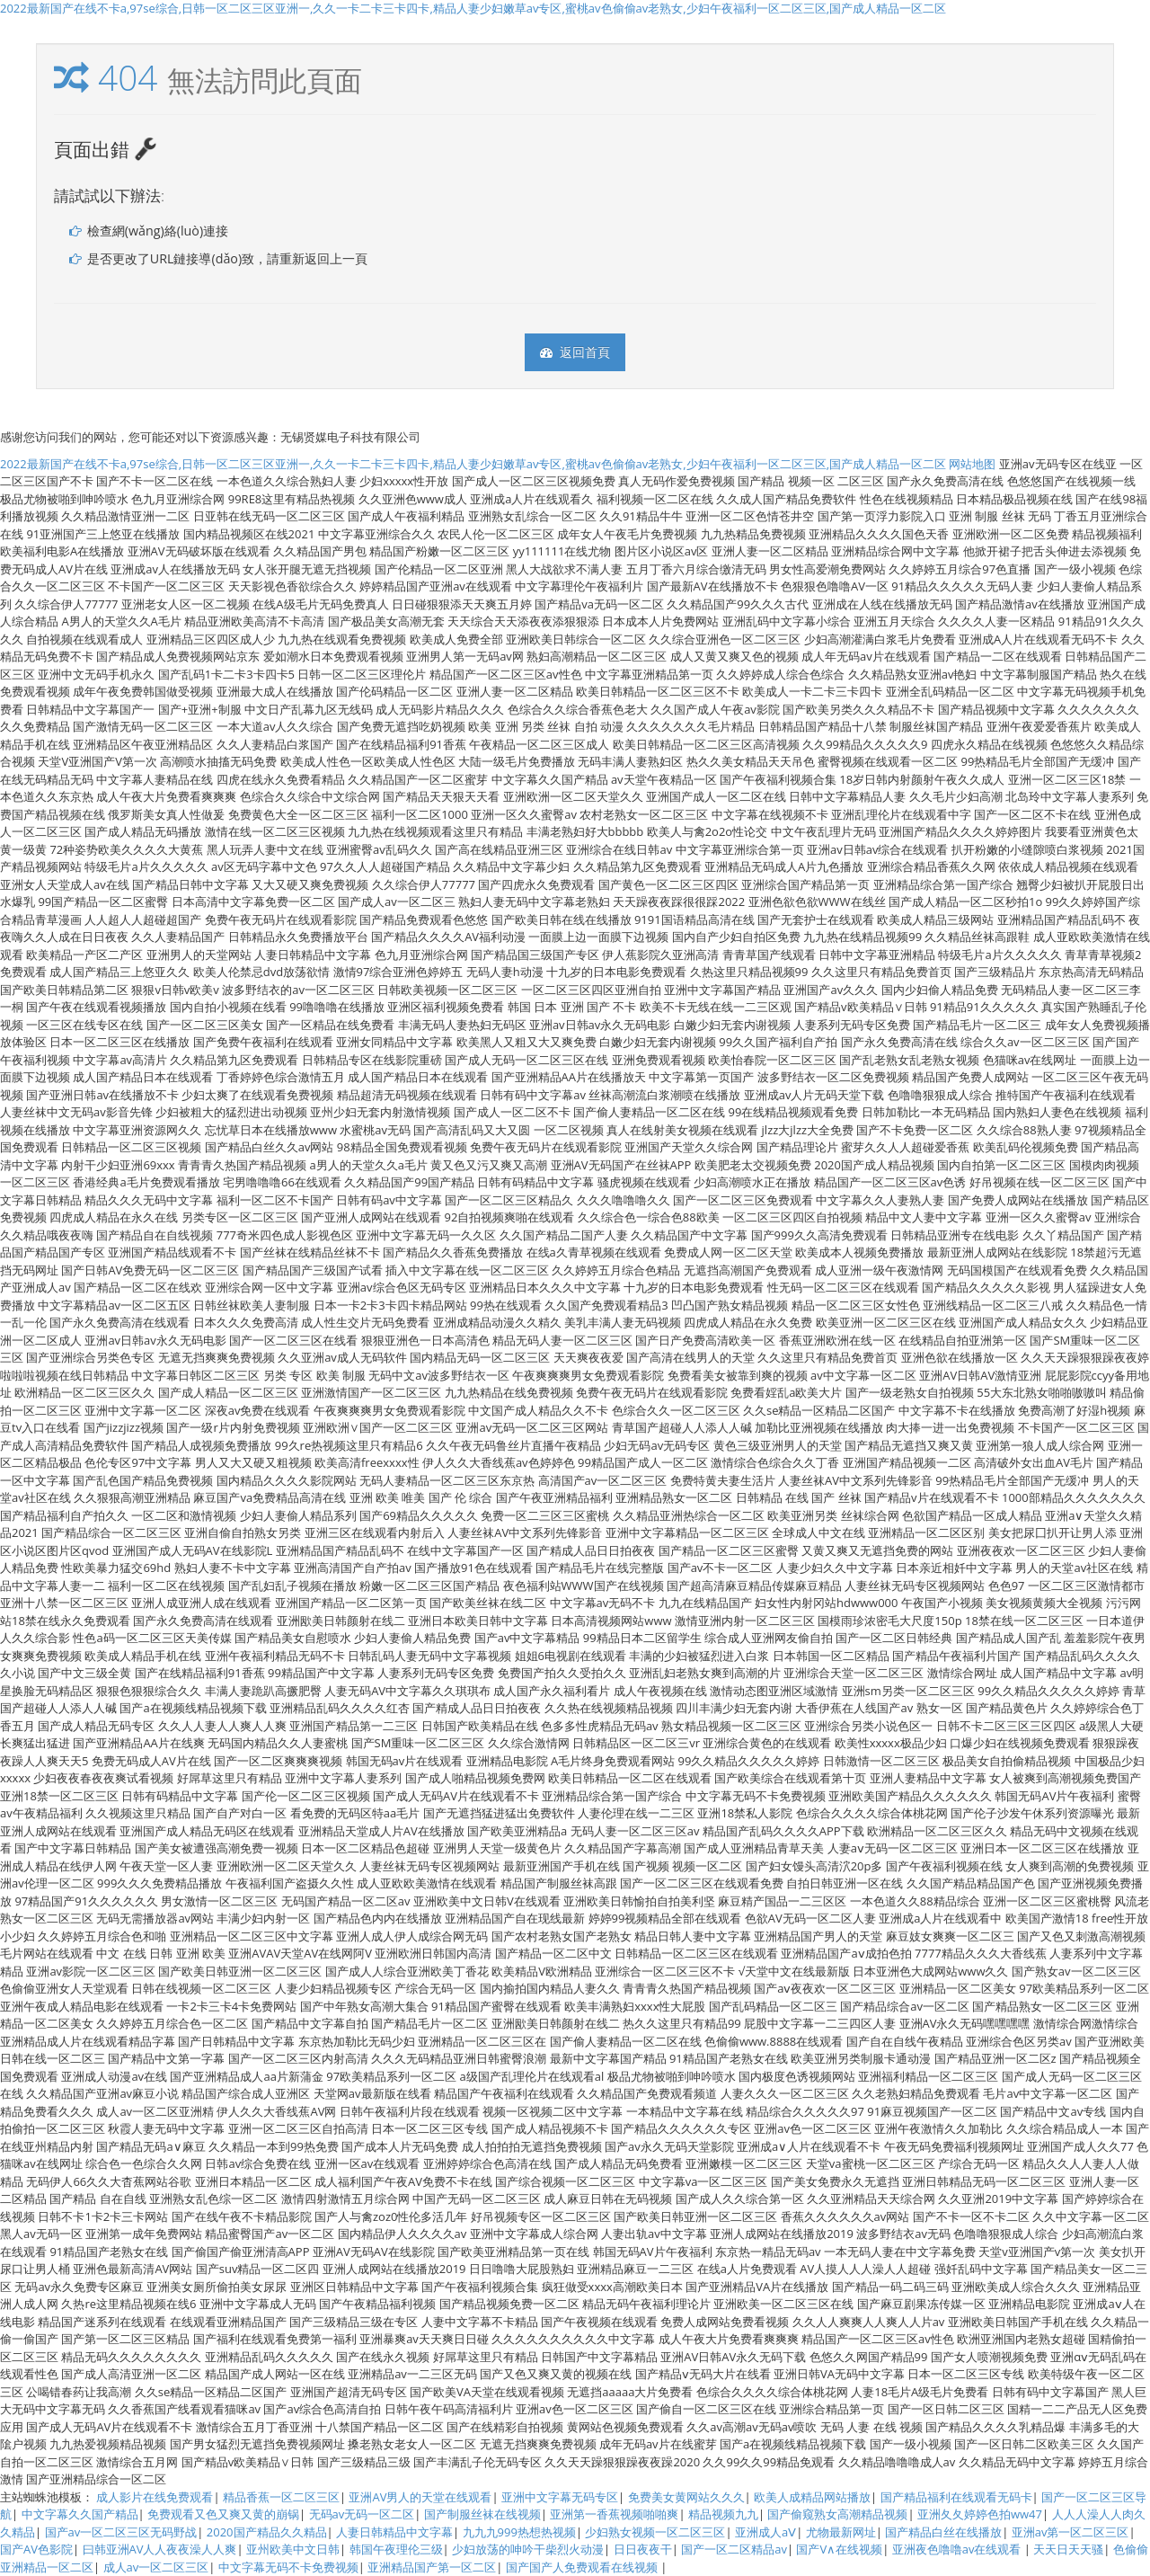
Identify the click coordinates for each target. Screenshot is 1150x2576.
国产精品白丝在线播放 (943, 2532)
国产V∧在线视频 (839, 2549)
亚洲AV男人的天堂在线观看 (420, 2497)
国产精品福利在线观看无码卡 (956, 2497)
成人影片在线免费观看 (154, 2497)
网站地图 (972, 464)
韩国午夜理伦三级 (396, 2549)
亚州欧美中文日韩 (293, 2549)
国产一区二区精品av (734, 2549)
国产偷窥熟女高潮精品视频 (837, 2514)
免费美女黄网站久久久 (686, 2497)
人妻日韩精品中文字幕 (394, 2532)
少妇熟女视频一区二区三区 (655, 2532)
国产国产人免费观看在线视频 (583, 2567)
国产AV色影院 (36, 2549)
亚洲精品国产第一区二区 (431, 2567)
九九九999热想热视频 (519, 2532)
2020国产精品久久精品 (267, 2532)
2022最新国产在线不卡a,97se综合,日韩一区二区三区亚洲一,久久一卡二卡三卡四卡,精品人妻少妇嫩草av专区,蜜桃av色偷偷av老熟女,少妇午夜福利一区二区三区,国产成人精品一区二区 (473, 8)
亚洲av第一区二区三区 (1070, 2532)
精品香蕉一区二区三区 (281, 2497)
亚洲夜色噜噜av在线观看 (958, 2549)
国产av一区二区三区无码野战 (121, 2532)
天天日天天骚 (1068, 2549)
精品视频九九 (723, 2514)
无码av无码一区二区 (362, 2514)
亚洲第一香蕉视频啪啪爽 (614, 2514)
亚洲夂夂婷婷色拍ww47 (979, 2514)
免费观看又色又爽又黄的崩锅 (223, 2514)
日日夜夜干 (643, 2549)
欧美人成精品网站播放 (812, 2497)
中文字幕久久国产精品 (80, 2514)
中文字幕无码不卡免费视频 (288, 2567)
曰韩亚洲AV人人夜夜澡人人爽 (160, 2549)
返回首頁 (575, 351)
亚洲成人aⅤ (765, 2532)
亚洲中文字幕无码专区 (559, 2497)
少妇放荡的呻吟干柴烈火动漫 (528, 2549)
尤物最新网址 (841, 2532)
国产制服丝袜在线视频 (482, 2514)
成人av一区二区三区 (156, 2567)
